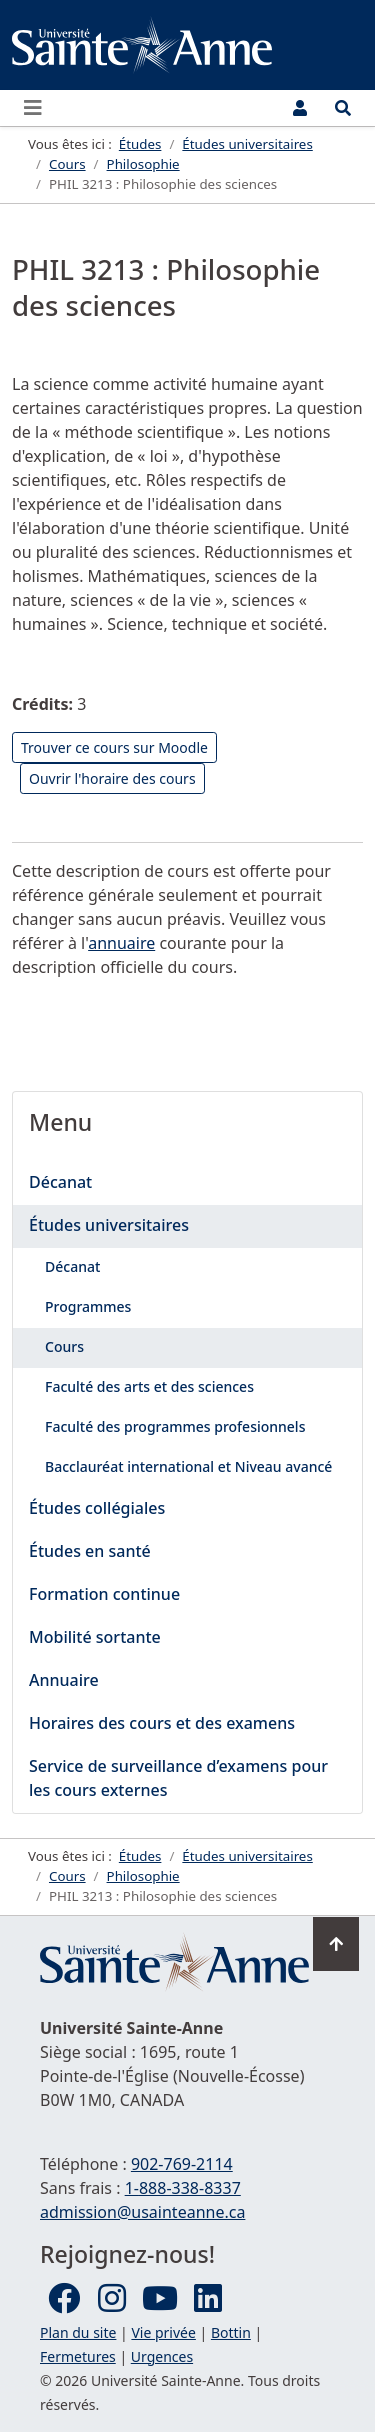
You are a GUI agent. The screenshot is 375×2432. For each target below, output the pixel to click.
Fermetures (78, 2356)
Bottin (231, 2332)
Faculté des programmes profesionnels (175, 1426)
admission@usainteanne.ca (142, 2212)
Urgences (162, 2356)
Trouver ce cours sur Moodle (114, 747)
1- (183, 2188)
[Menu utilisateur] (300, 108)
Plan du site (78, 2332)
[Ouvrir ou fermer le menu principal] (39, 108)
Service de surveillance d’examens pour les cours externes (178, 1778)
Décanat (60, 1182)
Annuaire (64, 1680)
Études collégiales (97, 1508)
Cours (64, 1346)
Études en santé (90, 1551)
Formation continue (104, 1594)
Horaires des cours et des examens (162, 1723)
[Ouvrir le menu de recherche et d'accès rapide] (343, 108)
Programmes (88, 1306)
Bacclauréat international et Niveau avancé (188, 1466)
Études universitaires (109, 1225)
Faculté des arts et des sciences (149, 1386)
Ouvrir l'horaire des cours (112, 778)
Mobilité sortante (95, 1637)
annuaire (121, 943)
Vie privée (163, 2332)
